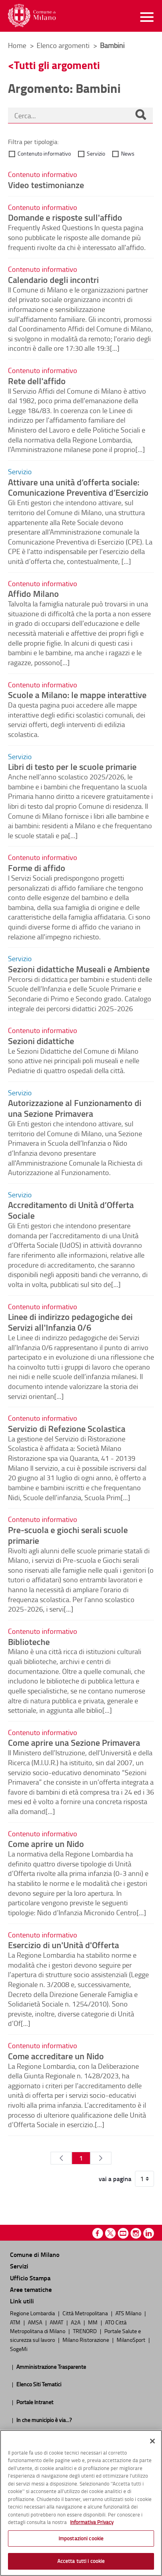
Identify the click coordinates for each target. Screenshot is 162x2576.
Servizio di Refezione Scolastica (66, 1428)
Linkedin (148, 2233)
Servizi (19, 2265)
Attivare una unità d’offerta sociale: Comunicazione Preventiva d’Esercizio (78, 487)
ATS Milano (128, 2313)
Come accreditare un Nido (56, 2055)
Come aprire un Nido (46, 1843)
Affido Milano (33, 593)
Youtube (123, 2233)
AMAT (57, 2322)
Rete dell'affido (37, 380)
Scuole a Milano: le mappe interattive (77, 694)
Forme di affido (36, 867)
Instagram (136, 2233)
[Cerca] (140, 115)
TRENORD (85, 2331)
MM (93, 2322)
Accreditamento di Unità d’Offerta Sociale (71, 1210)
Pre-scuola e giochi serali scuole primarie (68, 1535)
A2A (76, 2322)
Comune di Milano (34, 2254)
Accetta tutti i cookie (81, 2560)
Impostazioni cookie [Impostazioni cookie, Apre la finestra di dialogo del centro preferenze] (81, 2538)
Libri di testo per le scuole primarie (72, 766)
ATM (15, 2322)
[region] (81, 2503)
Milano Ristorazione (86, 2339)
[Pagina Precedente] (61, 2158)
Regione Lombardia (33, 2313)
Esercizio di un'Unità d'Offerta (63, 1944)
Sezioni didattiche (41, 1040)
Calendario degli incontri (53, 279)
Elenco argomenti (64, 45)
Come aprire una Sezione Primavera (74, 1742)
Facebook (97, 2233)
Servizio (96, 153)
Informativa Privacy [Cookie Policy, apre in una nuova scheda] (91, 2522)
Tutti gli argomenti (57, 65)
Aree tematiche (31, 2289)
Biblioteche (29, 1641)
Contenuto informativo (44, 153)
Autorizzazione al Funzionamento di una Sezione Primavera (74, 1108)
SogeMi (18, 2349)
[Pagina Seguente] (100, 2158)
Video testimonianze (46, 184)
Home (17, 45)
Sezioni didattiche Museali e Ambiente (79, 968)
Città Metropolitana (85, 2313)
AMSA (35, 2322)
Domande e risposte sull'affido (65, 217)
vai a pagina (115, 2178)
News (128, 153)
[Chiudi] (152, 2441)
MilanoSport (131, 2339)
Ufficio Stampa (30, 2277)
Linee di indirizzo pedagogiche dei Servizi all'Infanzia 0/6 (70, 1321)
